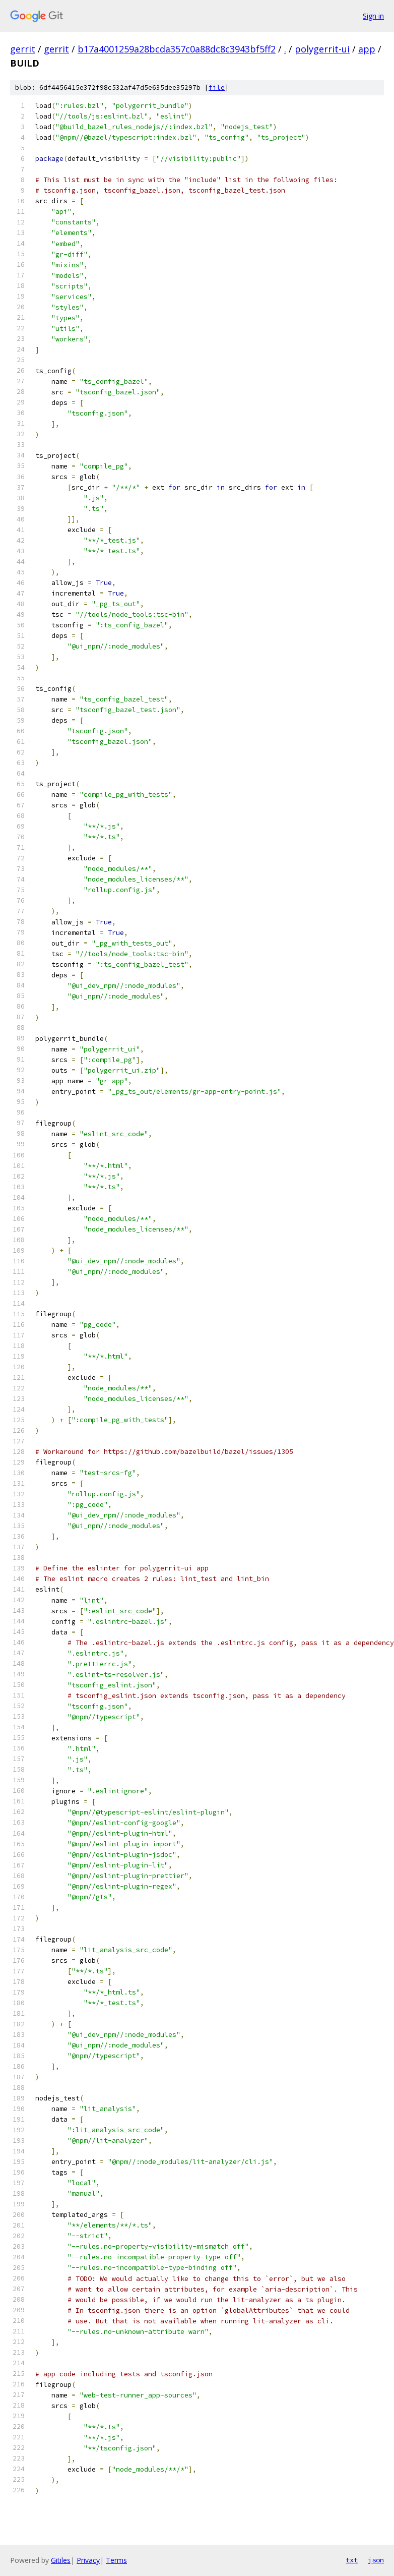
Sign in (373, 16)
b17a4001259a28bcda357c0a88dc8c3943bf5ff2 (177, 49)
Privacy (88, 2560)
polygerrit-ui (322, 49)
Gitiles (61, 2560)
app (366, 49)
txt (352, 2559)
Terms (116, 2560)
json (376, 2559)
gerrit (22, 49)
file (217, 87)
